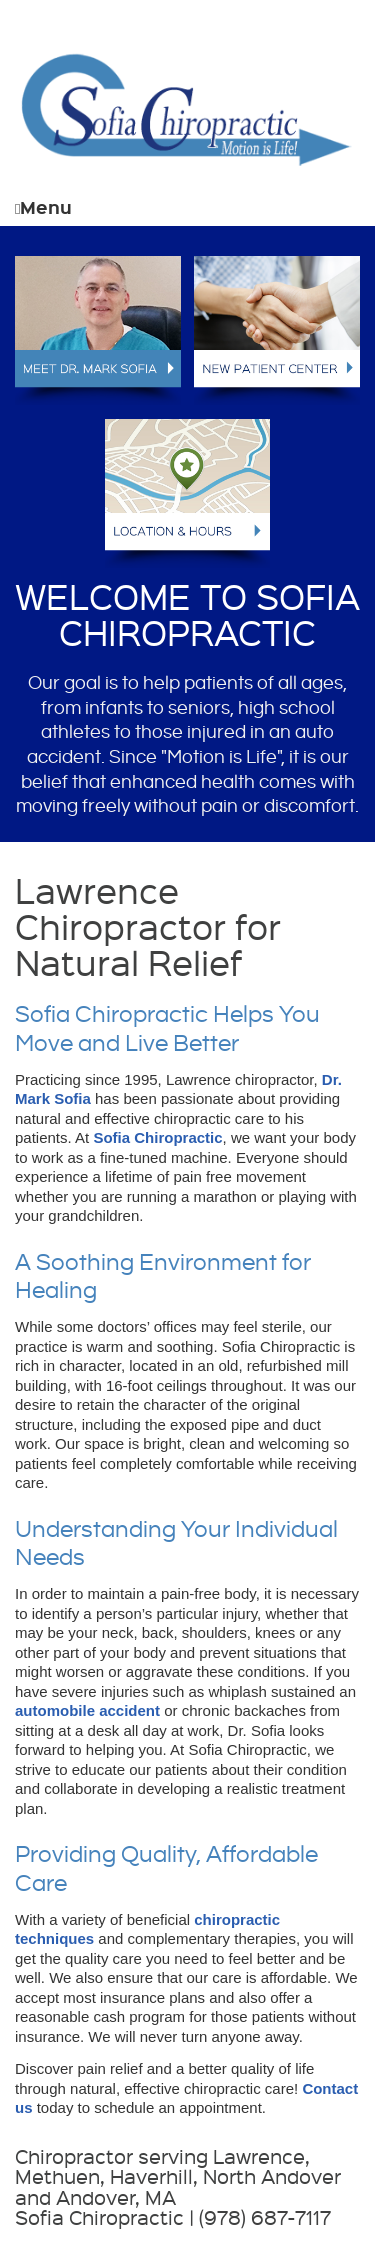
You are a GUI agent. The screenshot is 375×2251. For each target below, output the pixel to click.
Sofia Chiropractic (157, 1137)
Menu (43, 206)
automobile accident (87, 1710)
